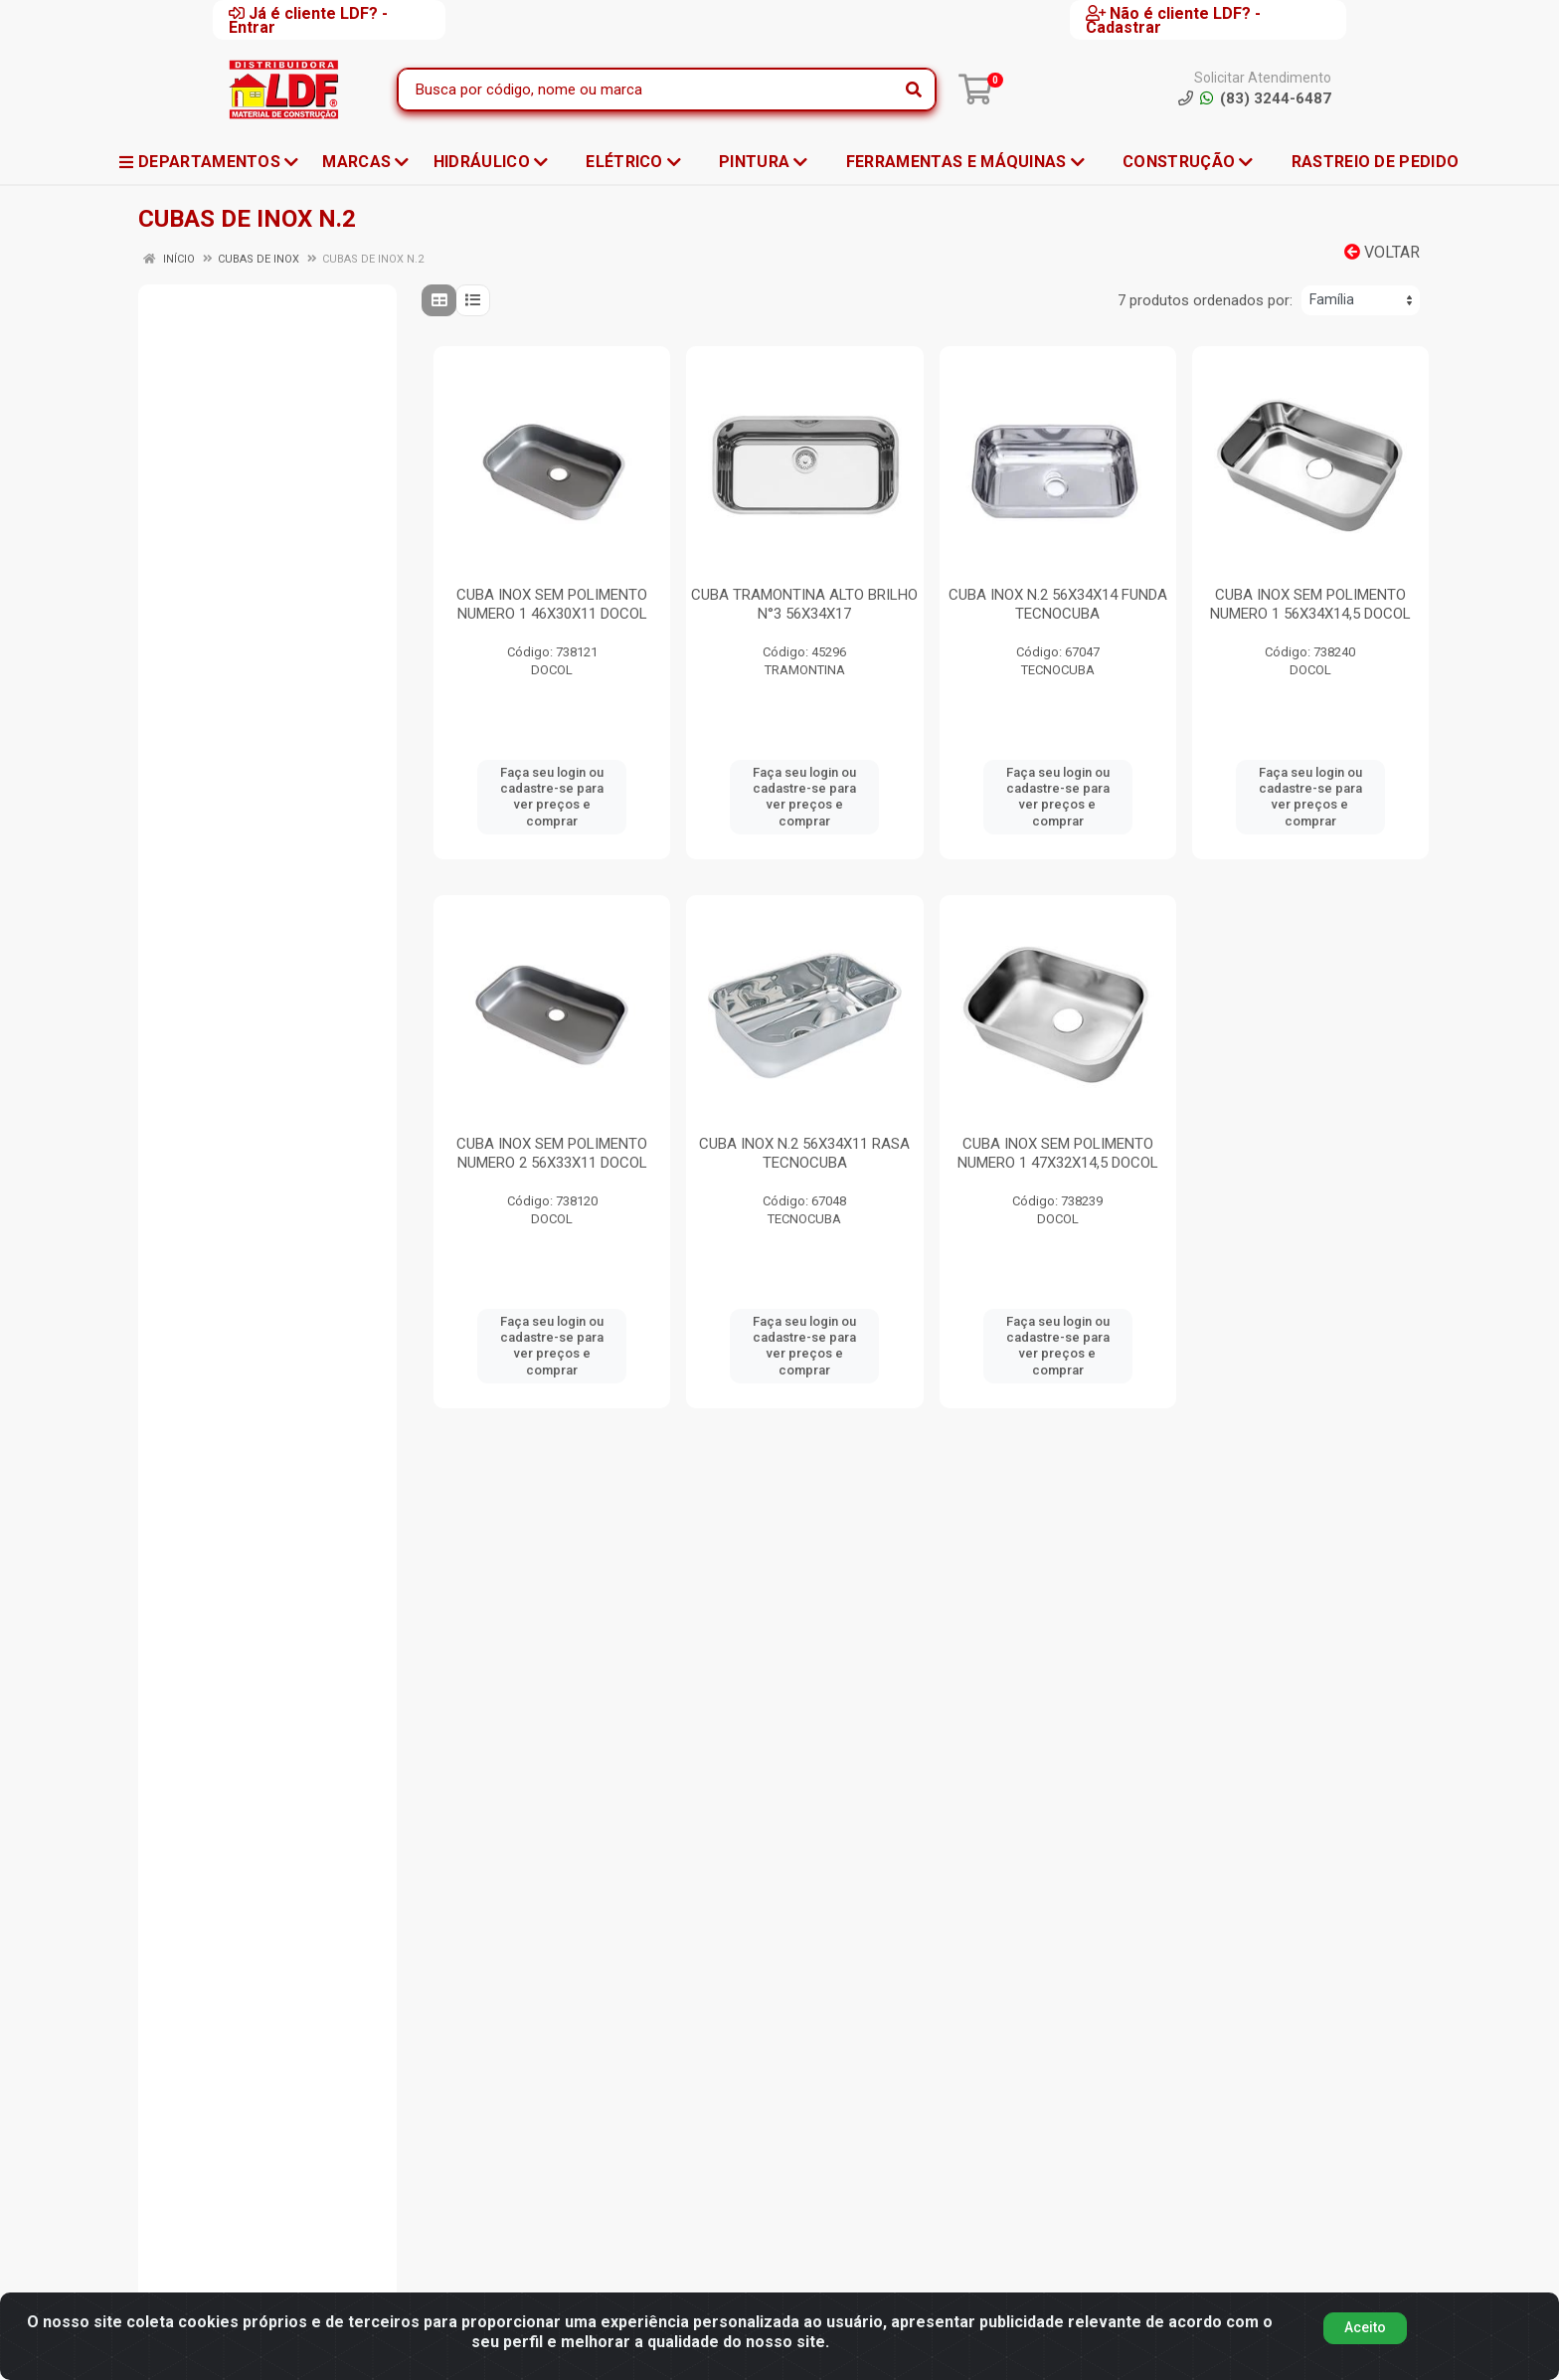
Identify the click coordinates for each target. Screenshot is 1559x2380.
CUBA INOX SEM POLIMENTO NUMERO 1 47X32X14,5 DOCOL (1057, 1153)
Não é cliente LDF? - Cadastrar (1173, 20)
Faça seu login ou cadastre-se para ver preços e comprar (552, 796)
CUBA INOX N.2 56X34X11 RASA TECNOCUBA (804, 1153)
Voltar (1382, 252)
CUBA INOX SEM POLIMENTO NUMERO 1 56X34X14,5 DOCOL (1310, 604)
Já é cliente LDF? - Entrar (308, 20)
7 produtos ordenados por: (1205, 300)
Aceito (1365, 2327)
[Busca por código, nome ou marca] (646, 89)
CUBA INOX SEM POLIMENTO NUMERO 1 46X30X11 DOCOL (551, 604)
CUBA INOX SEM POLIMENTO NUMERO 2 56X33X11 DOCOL (551, 1153)
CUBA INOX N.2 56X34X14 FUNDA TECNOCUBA (1058, 604)
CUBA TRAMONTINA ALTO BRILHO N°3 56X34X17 (804, 604)
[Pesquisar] (914, 89)
